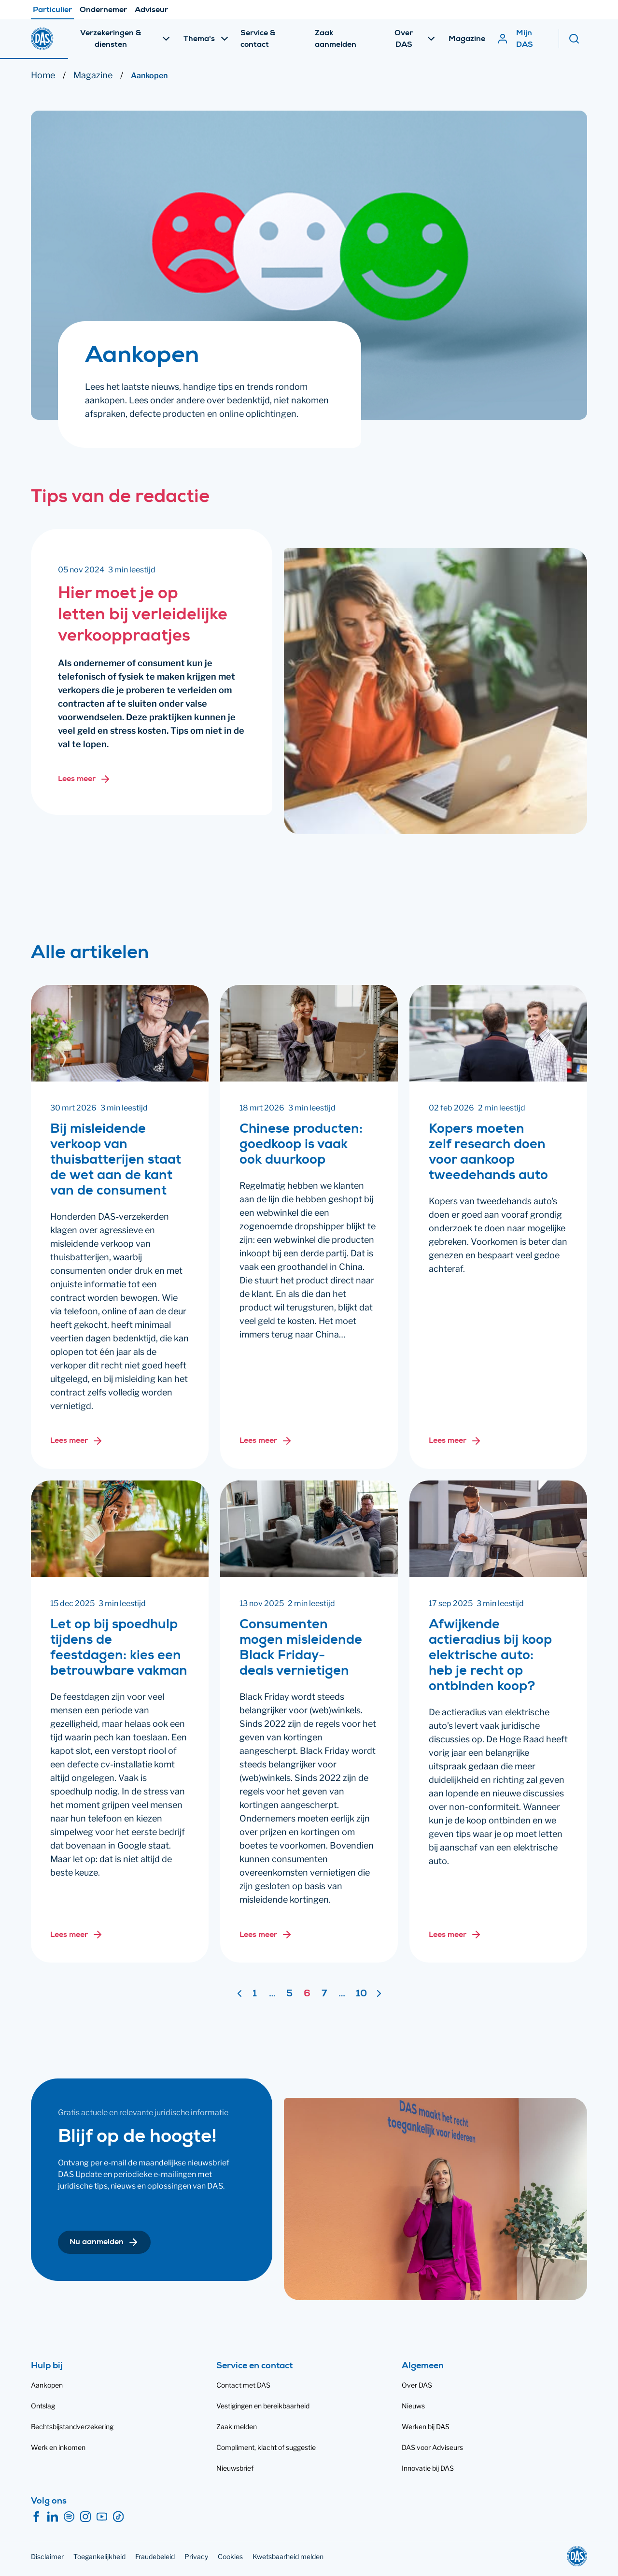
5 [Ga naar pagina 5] (289, 1994)
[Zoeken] (577, 20)
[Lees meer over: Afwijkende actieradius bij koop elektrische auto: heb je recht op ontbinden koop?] (455, 1934)
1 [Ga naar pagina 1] (255, 1994)
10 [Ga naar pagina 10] (361, 1994)
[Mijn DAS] (523, 20)
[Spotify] (69, 2517)
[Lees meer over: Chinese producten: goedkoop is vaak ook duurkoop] (266, 1441)
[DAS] (42, 20)
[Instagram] (85, 2517)
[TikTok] (118, 2517)
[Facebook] (36, 2517)
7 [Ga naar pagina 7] (324, 1994)
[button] (104, 2242)
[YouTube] (102, 2517)
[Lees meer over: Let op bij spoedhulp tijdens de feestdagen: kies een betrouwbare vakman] (76, 1934)
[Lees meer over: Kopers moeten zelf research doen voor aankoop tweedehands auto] (455, 1441)
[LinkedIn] (52, 2517)
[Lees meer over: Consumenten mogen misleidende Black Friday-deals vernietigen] (266, 1934)
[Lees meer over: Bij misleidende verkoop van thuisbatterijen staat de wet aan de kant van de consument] (76, 1441)
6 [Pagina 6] (307, 1994)
